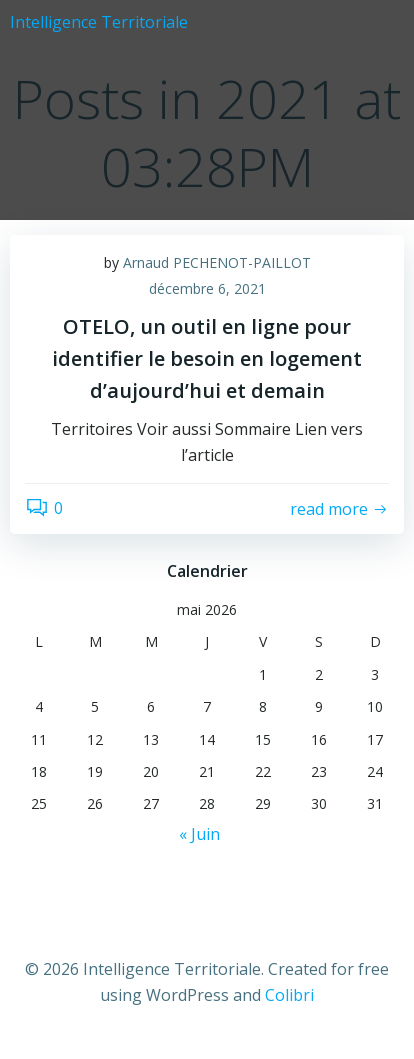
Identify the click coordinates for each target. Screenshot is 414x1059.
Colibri (289, 995)
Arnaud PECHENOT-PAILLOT (217, 262)
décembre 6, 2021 (207, 288)
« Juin (199, 834)
